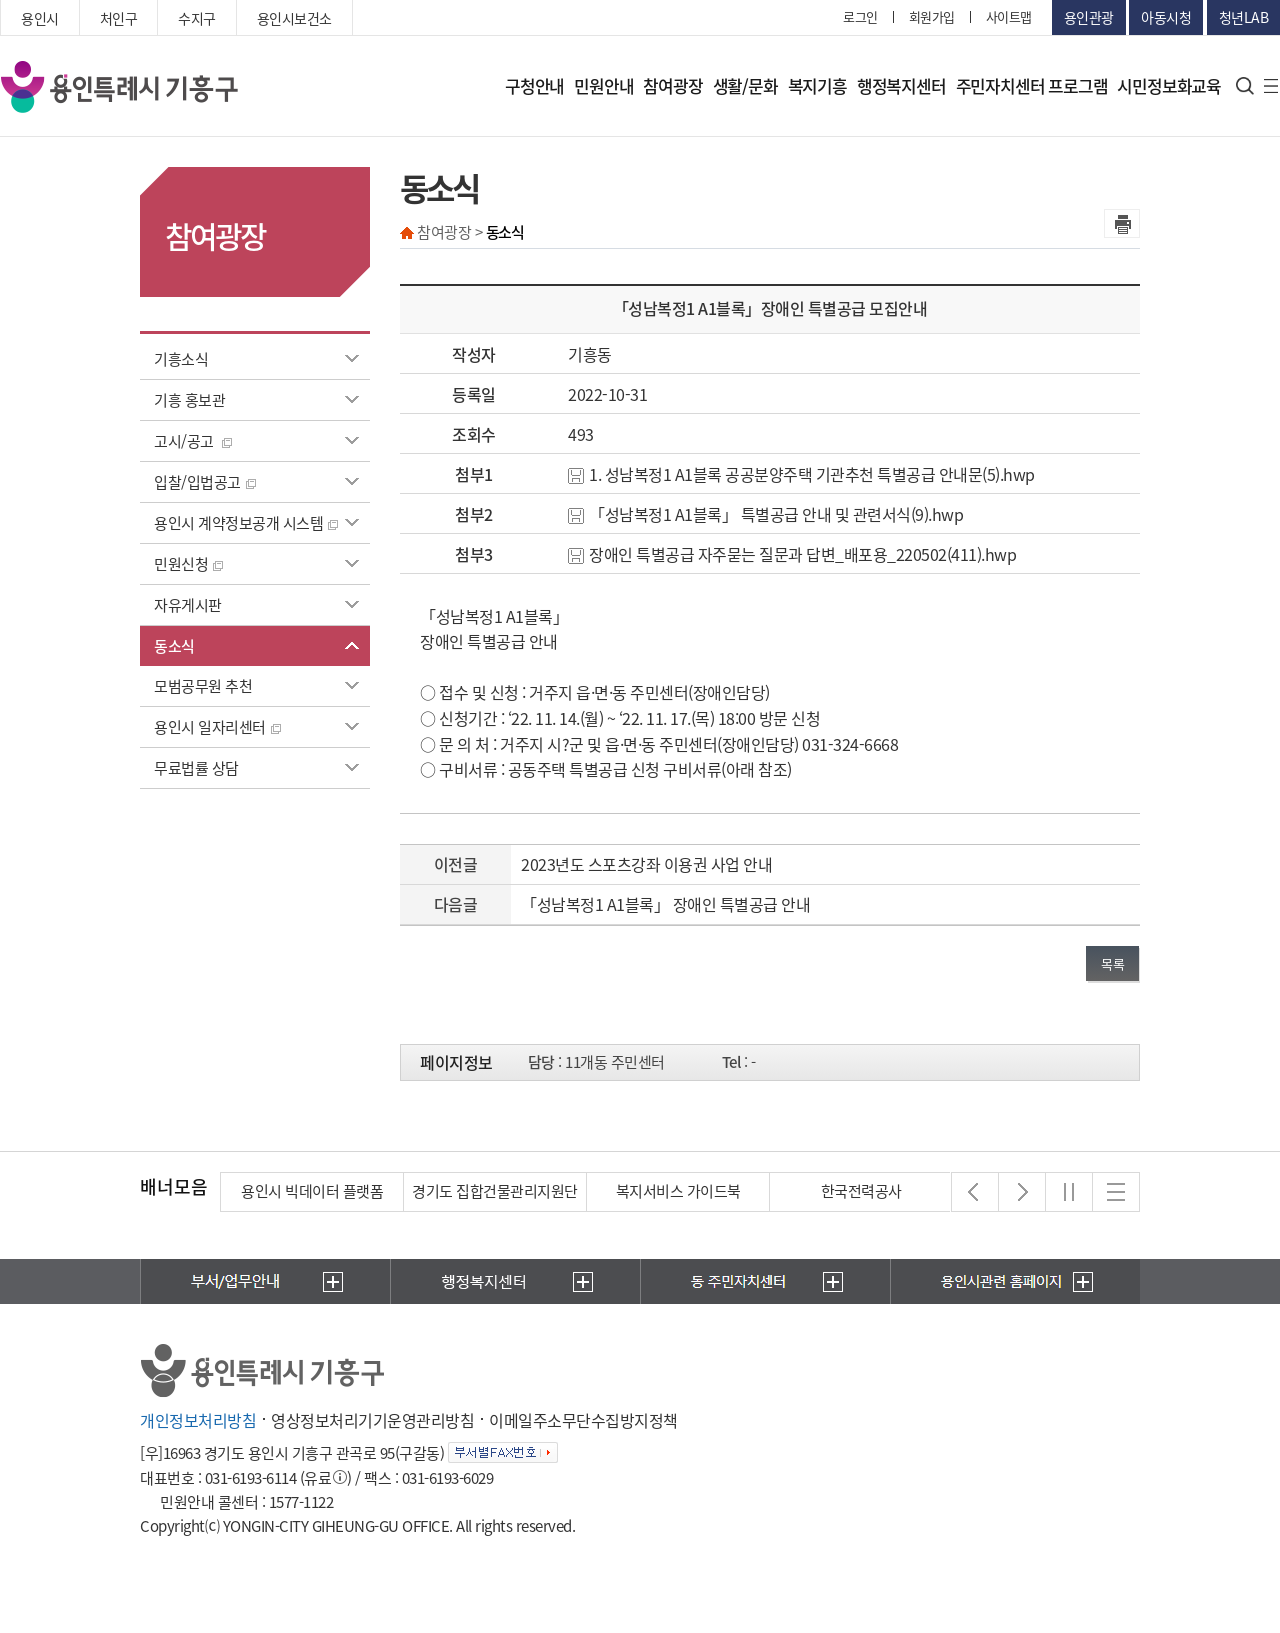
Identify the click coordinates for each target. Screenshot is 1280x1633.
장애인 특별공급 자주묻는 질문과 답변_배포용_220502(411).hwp (792, 554)
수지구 (197, 18)
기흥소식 (181, 359)
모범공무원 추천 (203, 686)
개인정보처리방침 (198, 1420)
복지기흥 (817, 85)
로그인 (860, 16)
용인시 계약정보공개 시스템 (246, 523)
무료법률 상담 (196, 768)
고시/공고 (193, 441)
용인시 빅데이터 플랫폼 (312, 1191)
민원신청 (188, 564)
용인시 (40, 18)
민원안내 (603, 85)
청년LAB (1244, 17)
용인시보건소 (294, 18)
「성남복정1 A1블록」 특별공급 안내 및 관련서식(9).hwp (765, 514)
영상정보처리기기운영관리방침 (372, 1420)
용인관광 (1089, 17)
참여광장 (672, 85)
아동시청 (1166, 17)
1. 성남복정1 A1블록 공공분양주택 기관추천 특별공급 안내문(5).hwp (801, 474)
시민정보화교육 (1169, 85)
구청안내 (534, 85)
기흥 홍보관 (189, 400)
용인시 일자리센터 (217, 727)
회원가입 (932, 16)
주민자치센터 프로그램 (1032, 85)
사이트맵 (1009, 16)
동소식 (174, 646)
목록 (1112, 963)
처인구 (119, 18)
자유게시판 (188, 605)
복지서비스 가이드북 (678, 1191)
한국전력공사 (861, 1191)
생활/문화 (745, 85)
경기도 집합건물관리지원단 (495, 1191)
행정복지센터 (901, 85)
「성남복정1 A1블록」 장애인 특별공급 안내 (665, 904)
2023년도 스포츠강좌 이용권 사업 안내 (646, 864)
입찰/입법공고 (205, 482)
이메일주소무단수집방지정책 (583, 1420)
